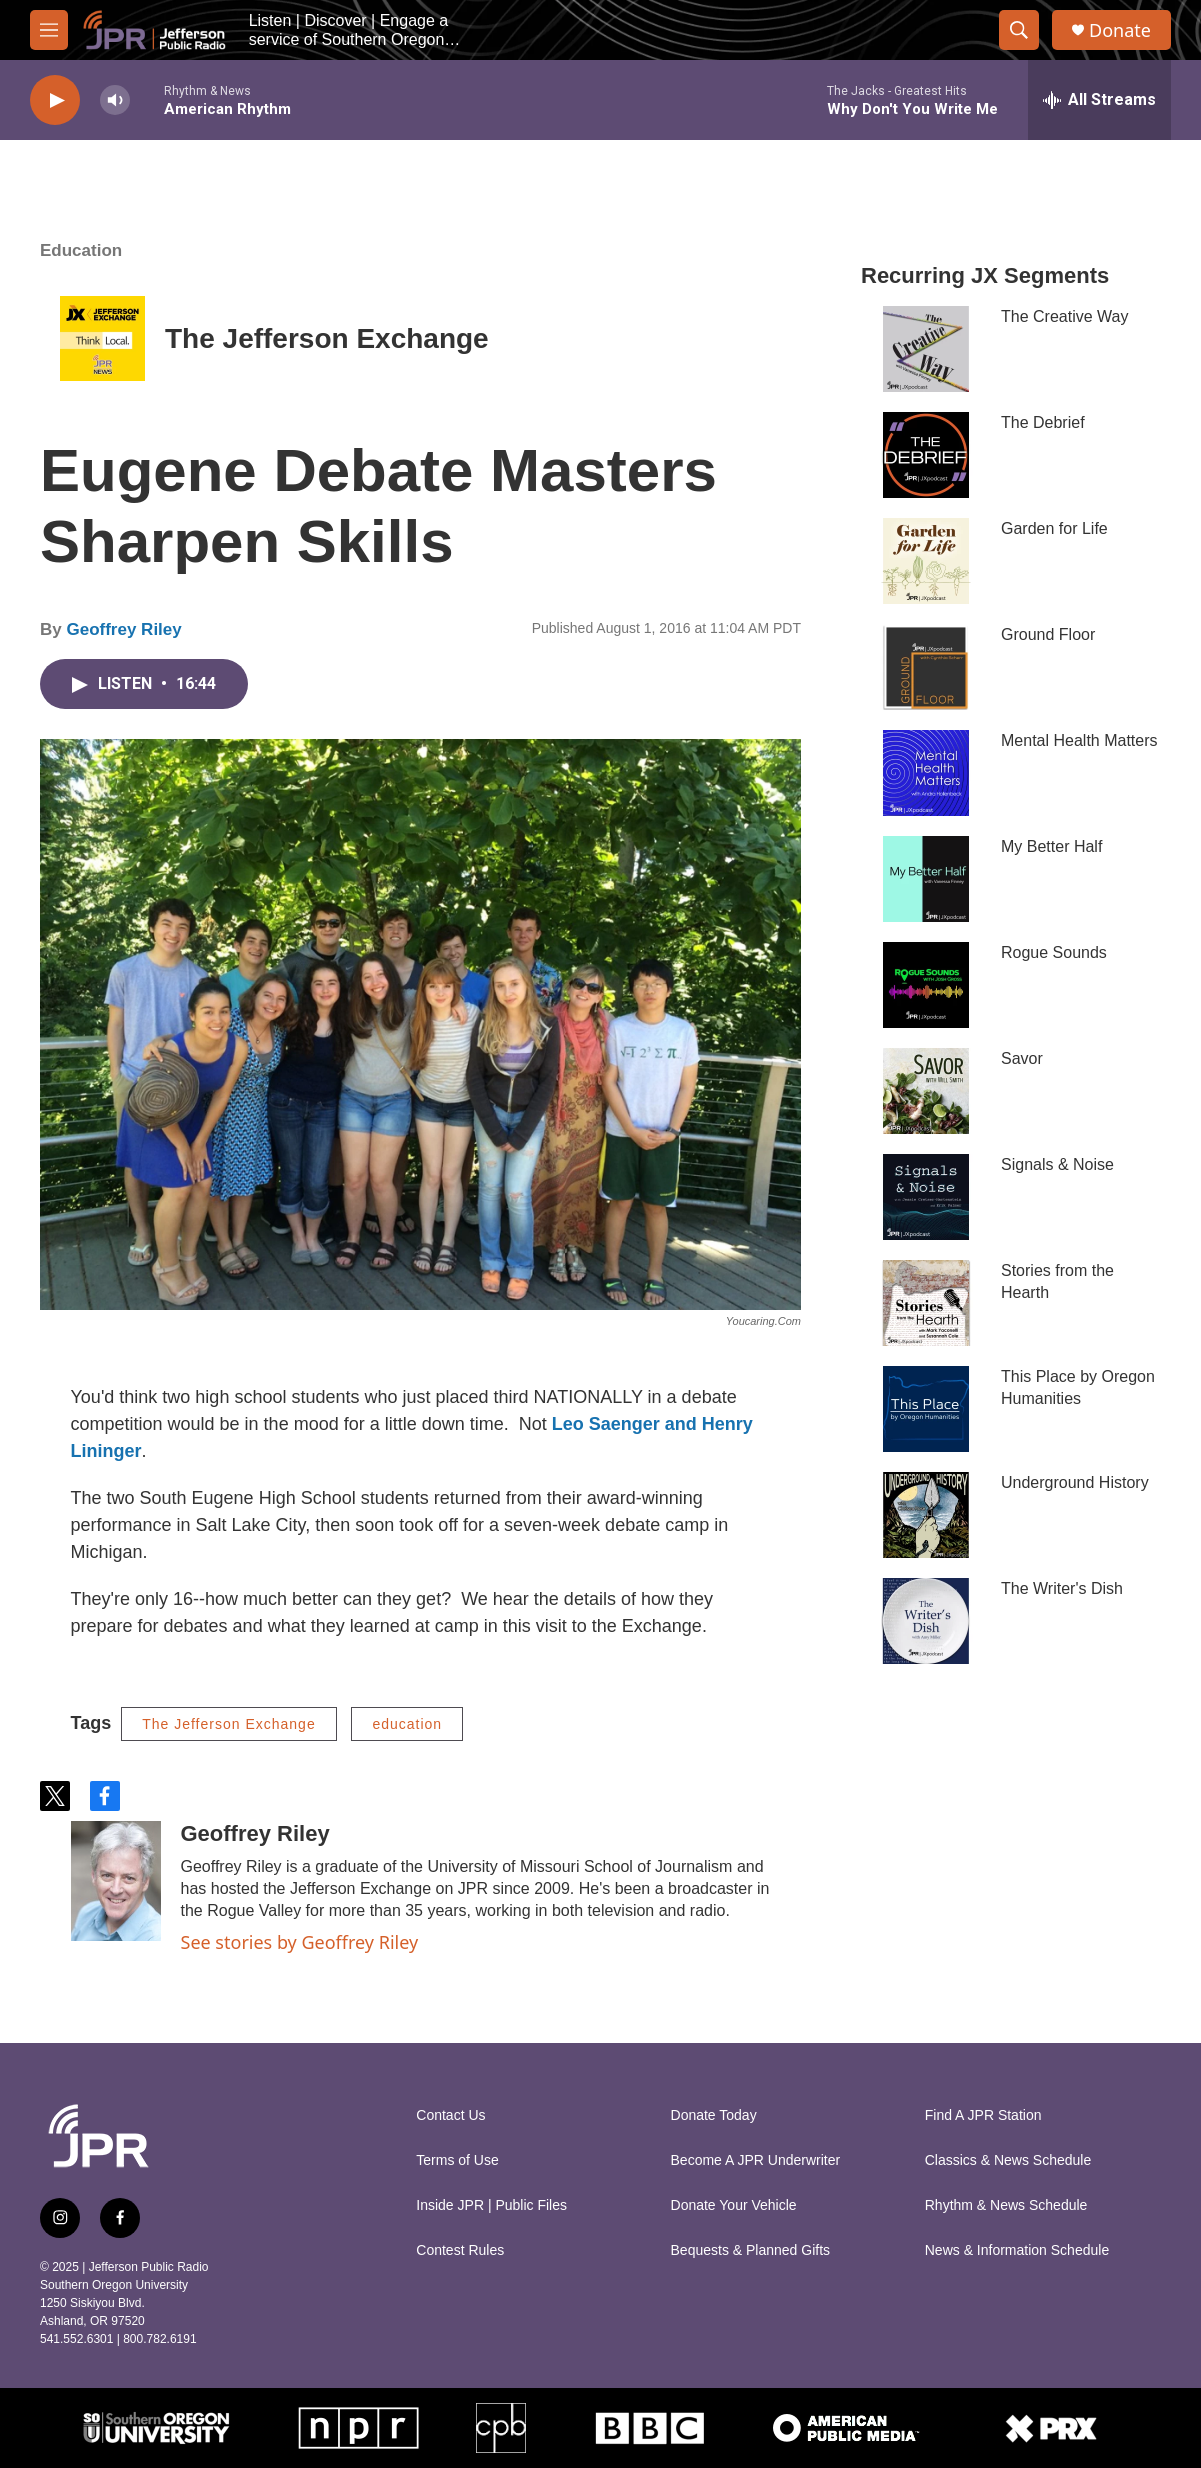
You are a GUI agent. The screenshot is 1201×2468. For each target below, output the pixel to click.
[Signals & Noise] (926, 1197)
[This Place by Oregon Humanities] (926, 1409)
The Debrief (1043, 422)
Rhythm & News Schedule (1006, 2205)
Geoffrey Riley (123, 629)
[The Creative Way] (926, 349)
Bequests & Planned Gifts (751, 2250)
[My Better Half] (926, 879)
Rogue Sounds (1054, 952)
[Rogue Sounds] (926, 985)
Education (81, 250)
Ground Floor (1048, 634)
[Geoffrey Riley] (116, 1881)
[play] (55, 100)
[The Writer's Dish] (926, 1621)
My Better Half (1051, 846)
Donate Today (714, 2115)
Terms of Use (457, 2160)
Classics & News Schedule (1008, 2160)
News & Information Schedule (1017, 2250)
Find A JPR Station (983, 2115)
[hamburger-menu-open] (49, 30)
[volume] (115, 100)
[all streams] (1099, 100)
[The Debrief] (926, 455)
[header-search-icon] (1019, 30)
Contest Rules (460, 2250)
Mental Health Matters (1079, 740)
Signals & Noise (1057, 1164)
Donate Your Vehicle (734, 2205)
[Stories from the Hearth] (926, 1303)
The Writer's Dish (1062, 1588)
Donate (1120, 30)
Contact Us (450, 2115)
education (407, 1724)
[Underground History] (926, 1515)
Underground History (1075, 1482)
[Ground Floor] (926, 667)
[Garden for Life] (926, 561)
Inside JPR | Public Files (491, 2205)
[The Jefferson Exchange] (102, 338)
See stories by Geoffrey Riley (300, 1942)
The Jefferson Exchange (327, 338)
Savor (1022, 1058)
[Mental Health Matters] (926, 773)
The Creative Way (1064, 316)
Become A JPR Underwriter (756, 2160)
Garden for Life (1054, 528)
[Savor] (926, 1091)
